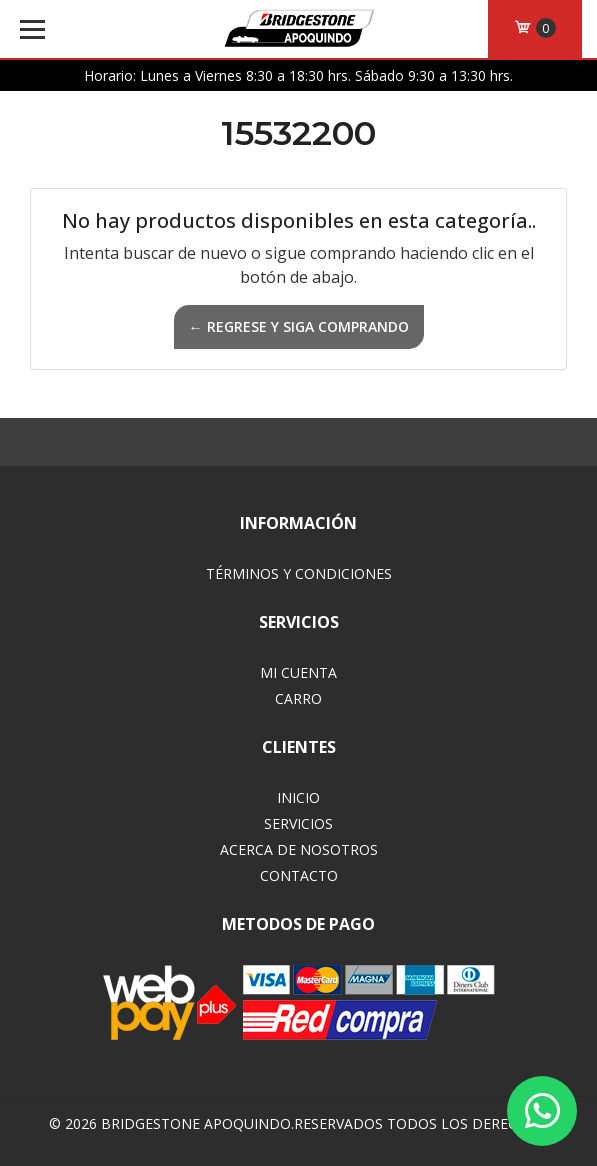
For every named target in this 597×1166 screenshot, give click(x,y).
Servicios (298, 823)
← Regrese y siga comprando (299, 326)
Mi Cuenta (298, 672)
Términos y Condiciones (299, 573)
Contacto (299, 875)
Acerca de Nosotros (299, 849)
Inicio (298, 797)
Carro (298, 698)
